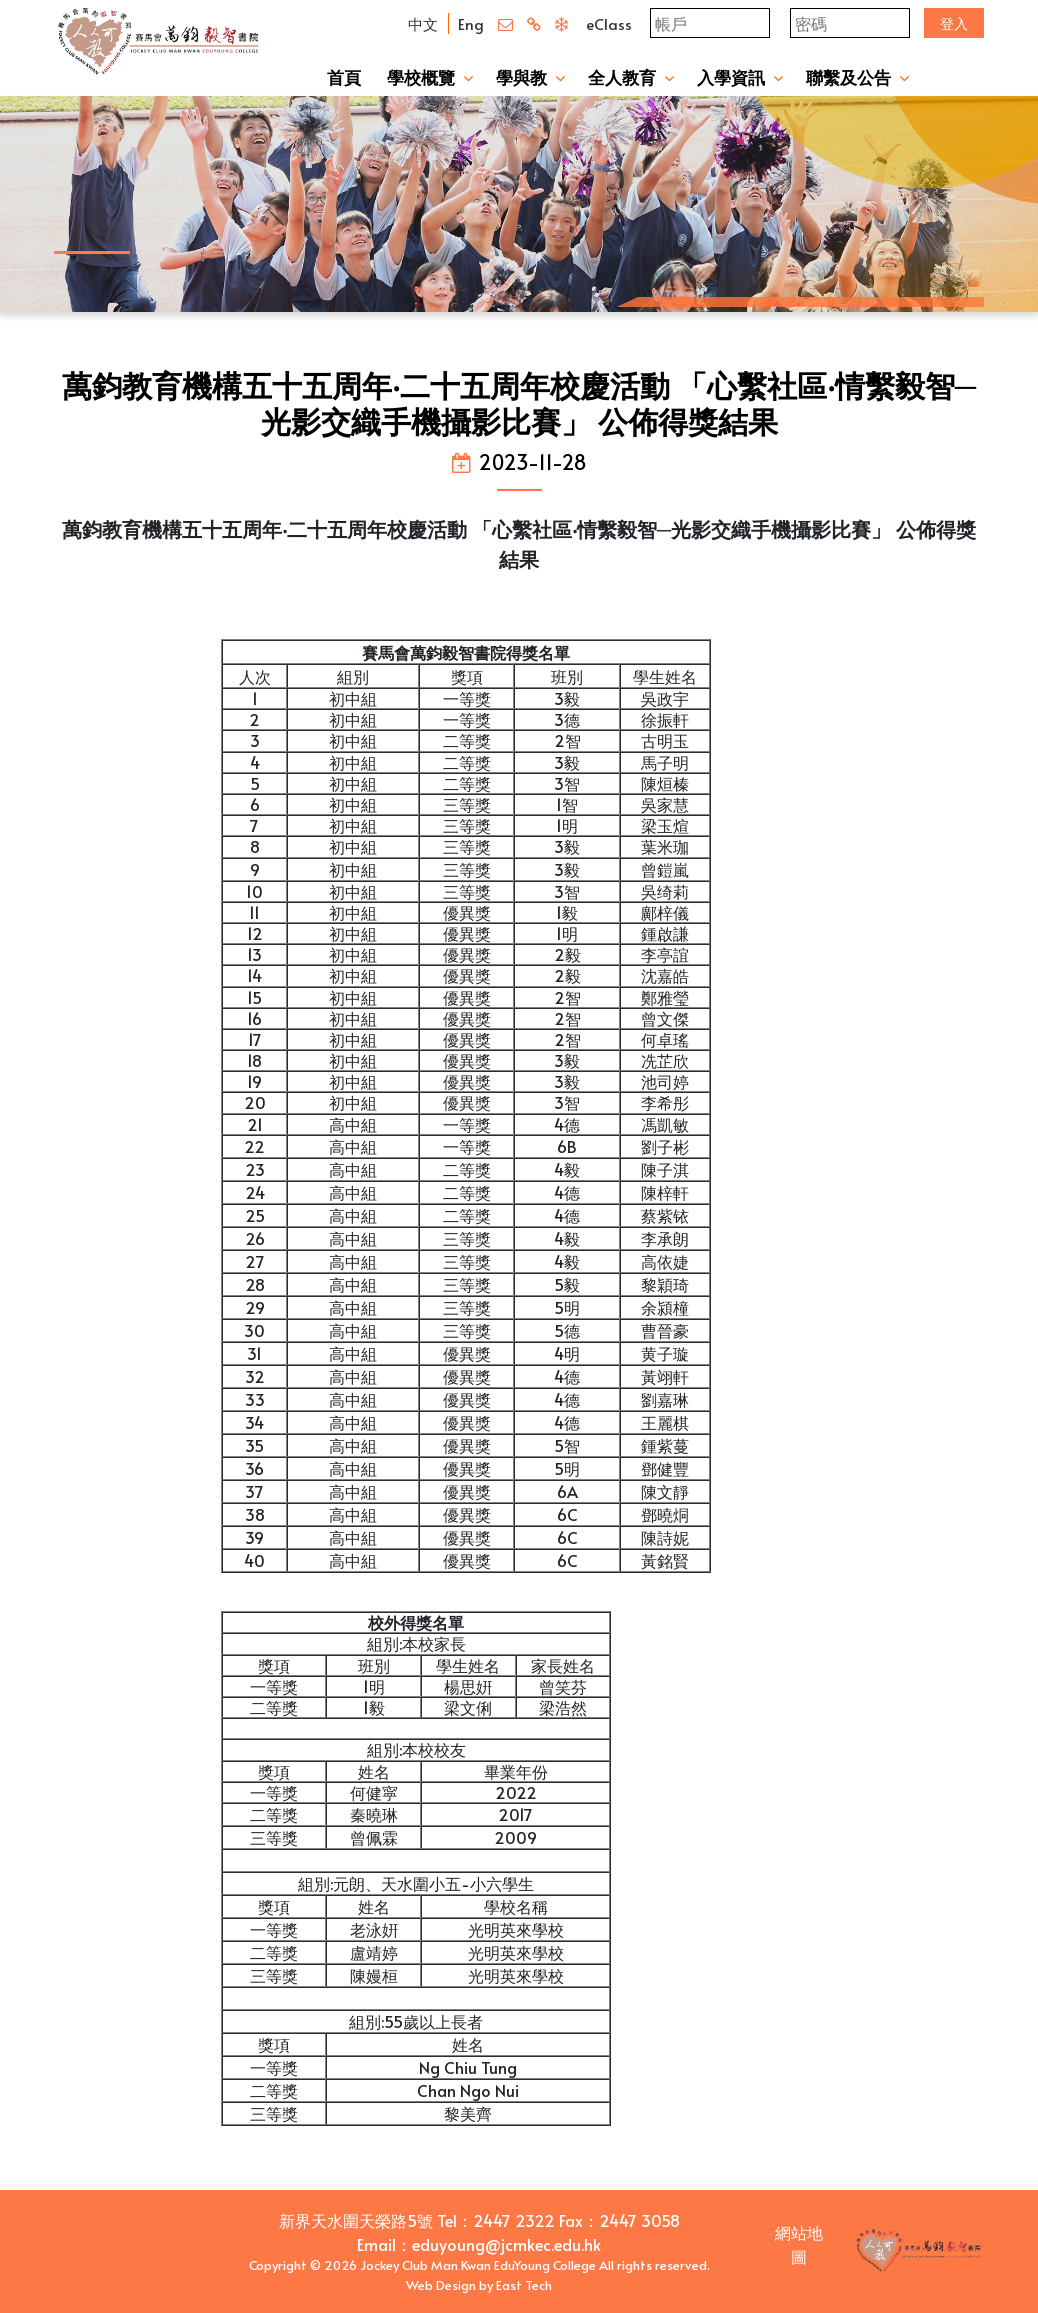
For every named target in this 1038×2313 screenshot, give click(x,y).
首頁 (344, 77)
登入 (954, 23)
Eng (471, 23)
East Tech (524, 2285)
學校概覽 (421, 77)
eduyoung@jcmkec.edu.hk (506, 2244)
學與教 (521, 77)
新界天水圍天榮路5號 (356, 2220)
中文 (423, 23)
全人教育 (622, 77)
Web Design (441, 2285)
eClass (609, 23)
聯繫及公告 (848, 77)
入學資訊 (731, 77)
